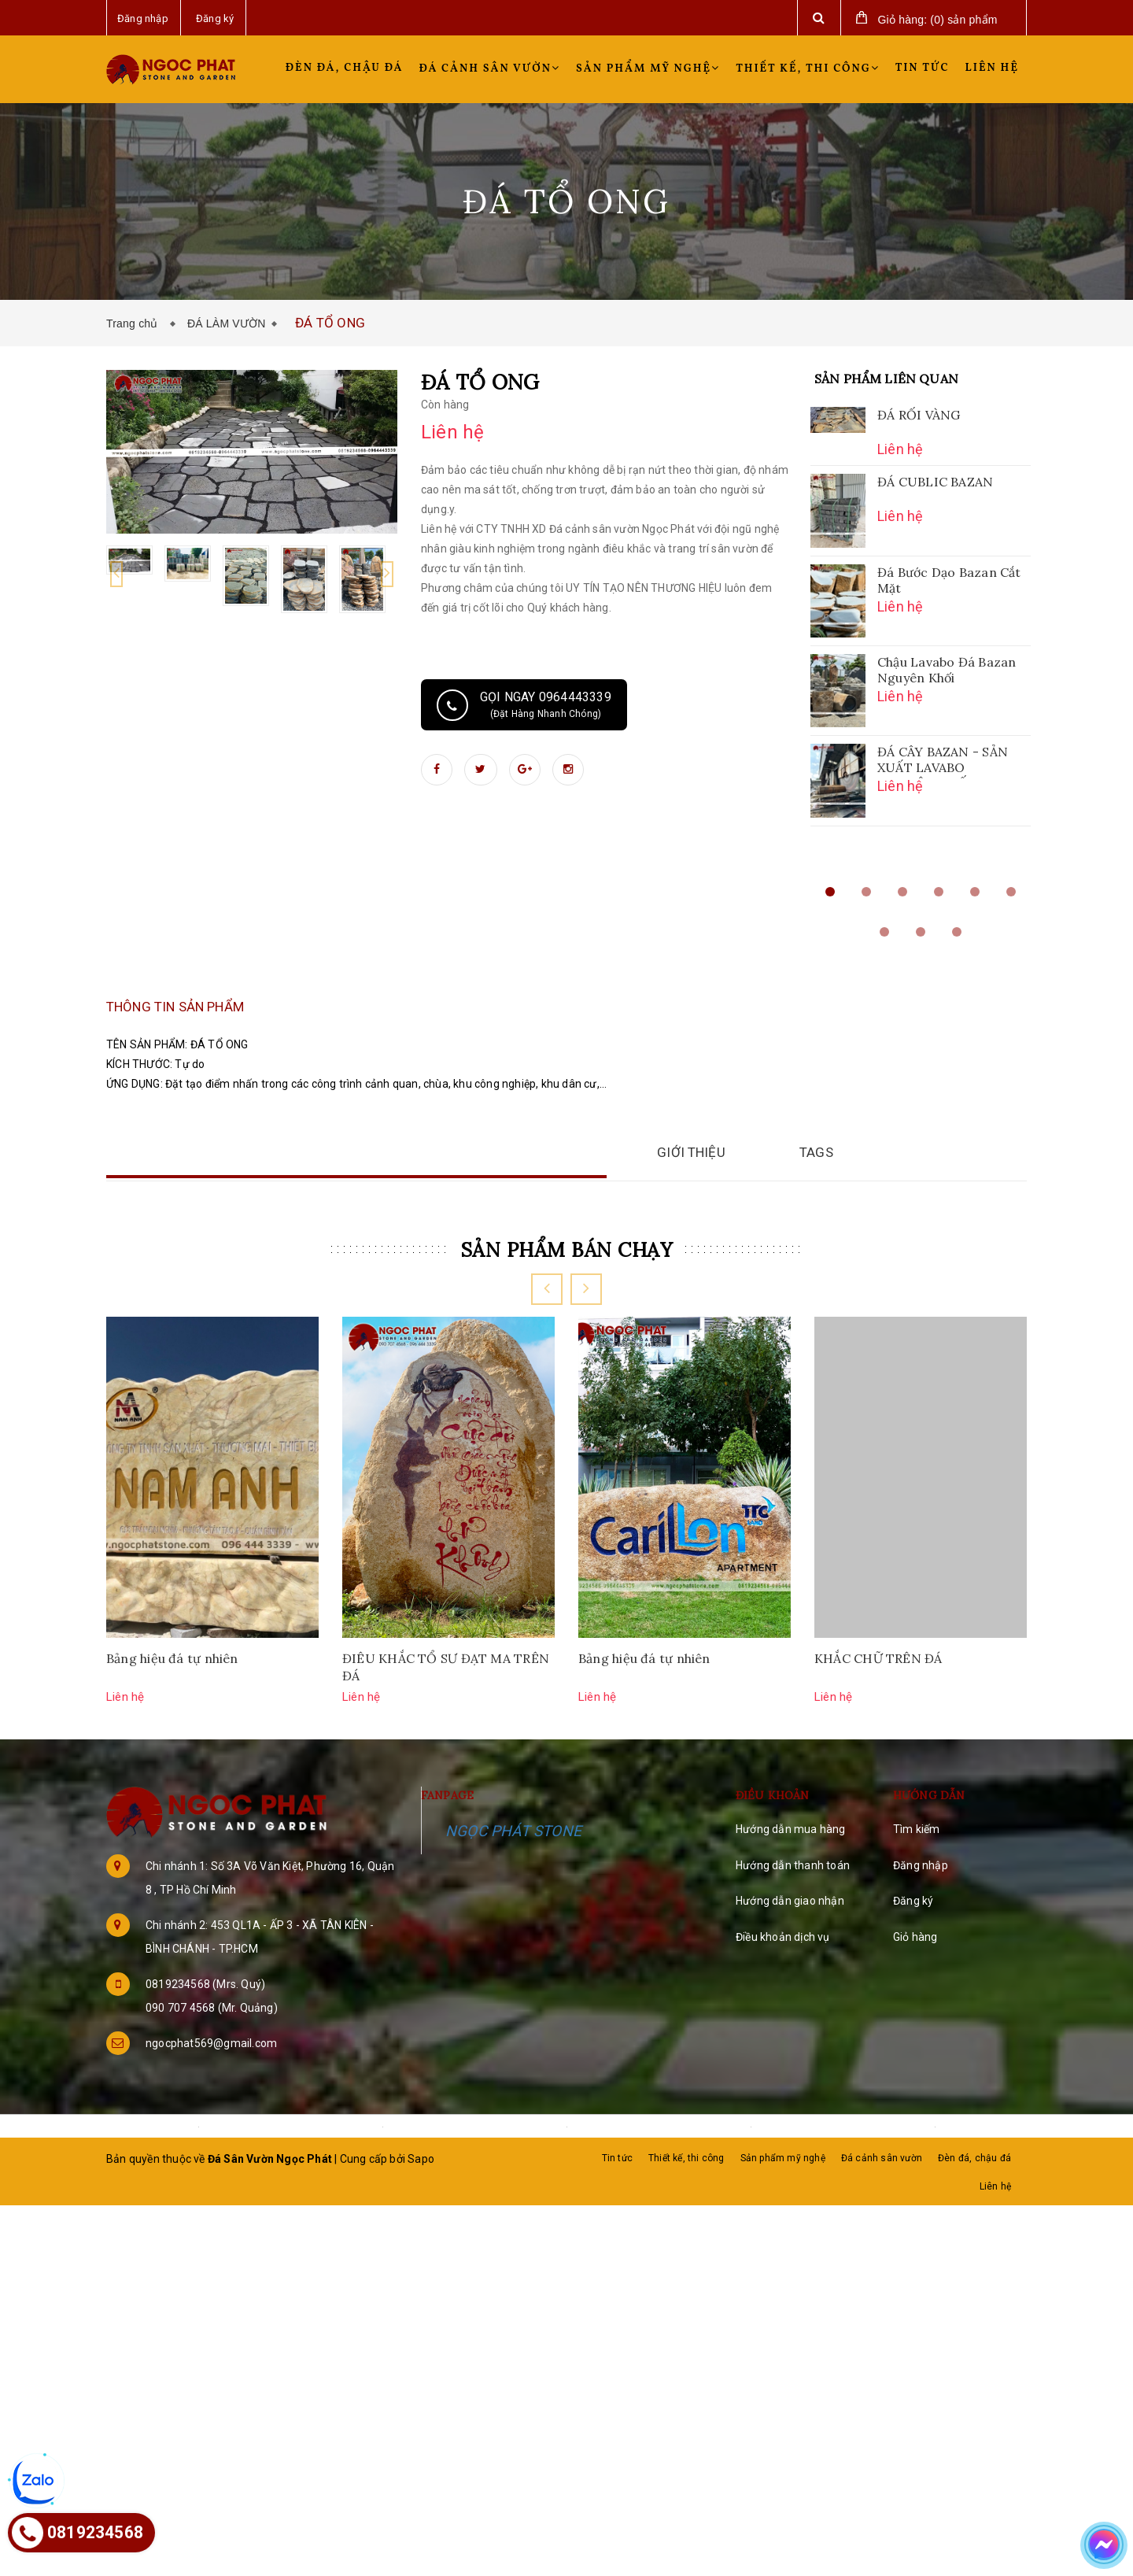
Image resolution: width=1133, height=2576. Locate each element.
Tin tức (922, 68)
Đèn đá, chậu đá (345, 68)
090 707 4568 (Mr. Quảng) (212, 2068)
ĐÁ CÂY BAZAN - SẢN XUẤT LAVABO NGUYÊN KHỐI (942, 761)
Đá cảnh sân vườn (489, 68)
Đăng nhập (920, 1926)
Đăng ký (913, 1962)
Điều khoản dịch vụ (783, 1997)
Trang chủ (135, 323)
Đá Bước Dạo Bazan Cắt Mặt (949, 580)
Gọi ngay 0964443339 (524, 705)
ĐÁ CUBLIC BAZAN (935, 482)
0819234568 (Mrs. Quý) (205, 2044)
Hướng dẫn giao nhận (790, 1962)
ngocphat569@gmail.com (211, 2103)
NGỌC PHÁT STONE (513, 1892)
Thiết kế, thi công (808, 68)
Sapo (421, 2219)
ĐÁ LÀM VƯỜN (226, 323)
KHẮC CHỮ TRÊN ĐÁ (878, 1719)
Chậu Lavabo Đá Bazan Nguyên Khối (946, 670)
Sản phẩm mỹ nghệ (648, 68)
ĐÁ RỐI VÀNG (918, 415)
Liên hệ (992, 68)
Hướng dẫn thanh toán (793, 1926)
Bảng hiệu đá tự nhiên (172, 1719)
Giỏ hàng (915, 1997)
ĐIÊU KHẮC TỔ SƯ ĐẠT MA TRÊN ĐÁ (445, 1727)
